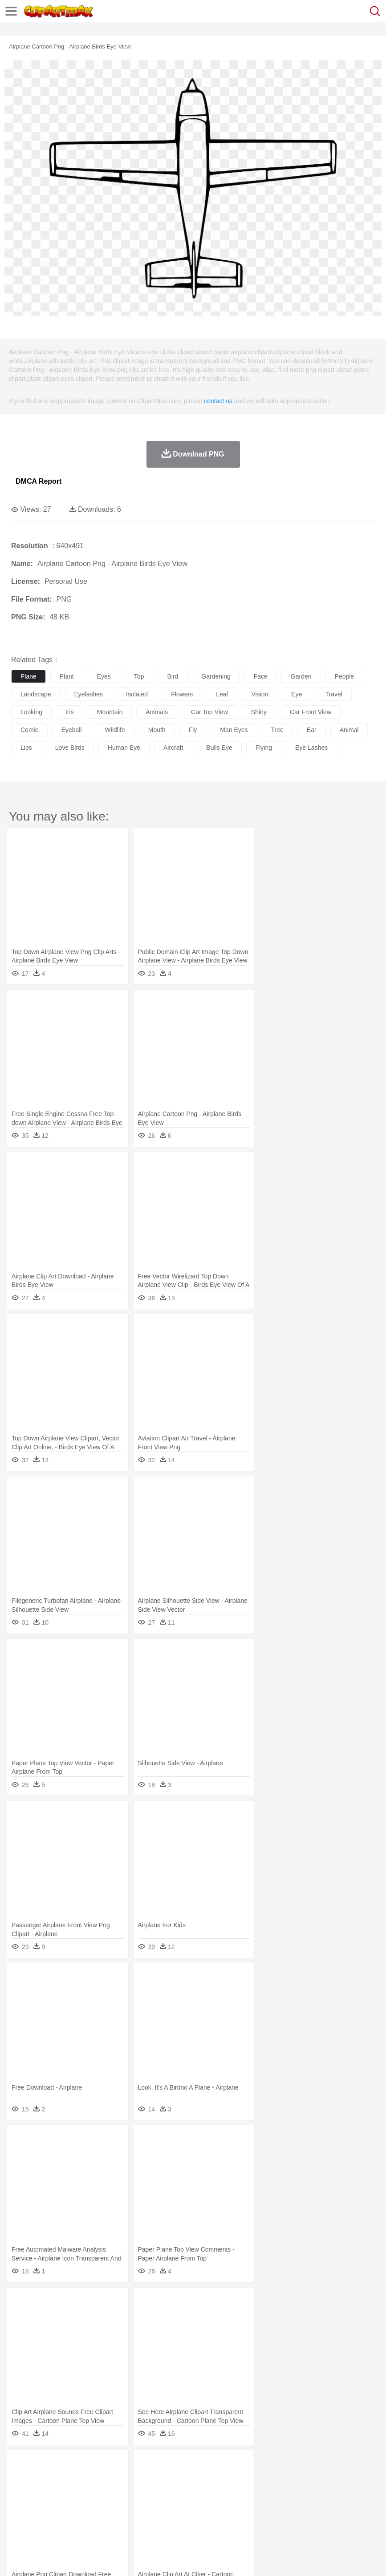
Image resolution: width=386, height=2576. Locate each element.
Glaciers (214, 2466)
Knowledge (277, 2506)
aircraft (173, 747)
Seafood (228, 2519)
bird (172, 676)
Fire (173, 2466)
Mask (43, 2492)
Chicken (135, 2479)
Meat (176, 2519)
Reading (148, 2506)
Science (329, 2506)
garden (301, 676)
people (344, 676)
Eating (346, 2519)
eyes (104, 676)
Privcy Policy (71, 2557)
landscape (35, 694)
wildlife (115, 729)
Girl (297, 2492)
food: (17, 2518)
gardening (215, 676)
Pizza (326, 2519)
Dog (173, 2479)
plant (67, 676)
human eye (124, 747)
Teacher (72, 2506)
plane (28, 676)
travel (333, 694)
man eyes (234, 729)
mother (123, 2492)
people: (20, 2491)
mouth (157, 729)
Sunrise (308, 2466)
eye (296, 694)
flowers (182, 694)
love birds (70, 747)
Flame (191, 2466)
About (17, 2557)
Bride (81, 2492)
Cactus (113, 2466)
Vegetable (255, 2519)
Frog (271, 2479)
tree (277, 729)
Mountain (334, 2466)
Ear (203, 2492)
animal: (20, 2478)
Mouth (351, 2492)
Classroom (118, 2506)
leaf (222, 694)
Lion (341, 2479)
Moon (286, 2466)
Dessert (89, 2519)
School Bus (228, 2506)
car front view (310, 712)
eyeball (71, 729)
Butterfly (95, 2479)
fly (193, 729)
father (330, 2492)
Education (196, 2506)
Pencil (171, 2506)
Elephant (232, 2479)
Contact (105, 2557)
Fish (254, 2479)
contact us (218, 400)
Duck (190, 2479)
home (263, 2492)
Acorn (44, 2466)
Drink (111, 2519)
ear (312, 729)
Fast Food (135, 2519)
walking (240, 2492)
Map (253, 2506)
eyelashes (88, 694)
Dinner (305, 2519)
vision (259, 694)
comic (29, 729)
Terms (40, 2557)
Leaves (90, 2466)
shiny (259, 712)
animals (157, 712)
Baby (63, 2492)
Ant (42, 2479)
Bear (57, 2479)
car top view (209, 712)
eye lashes (311, 747)
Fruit (158, 2519)
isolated (137, 694)
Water (358, 2466)
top (139, 676)
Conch (135, 2466)
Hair (281, 2492)
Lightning (262, 2466)
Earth (156, 2466)
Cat (115, 2479)
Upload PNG (165, 2557)
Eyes (219, 2492)
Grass (238, 2466)
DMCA (132, 2557)
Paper (352, 2506)
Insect (323, 2479)
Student (47, 2506)
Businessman (154, 2492)
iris (69, 712)
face (261, 676)
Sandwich (199, 2519)
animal (349, 729)
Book (94, 2506)
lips (26, 747)
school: (20, 2505)
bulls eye (219, 747)
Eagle (209, 2479)
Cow (156, 2479)
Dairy (67, 2519)
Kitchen (283, 2519)
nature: (20, 2465)
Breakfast (44, 2519)
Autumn (66, 2466)
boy (312, 2492)
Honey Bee (296, 2479)
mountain (110, 712)
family (101, 2492)
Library (305, 2506)
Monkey (361, 2479)
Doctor (184, 2492)
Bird (74, 2479)
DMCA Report (38, 481)
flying (264, 747)
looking (31, 712)
